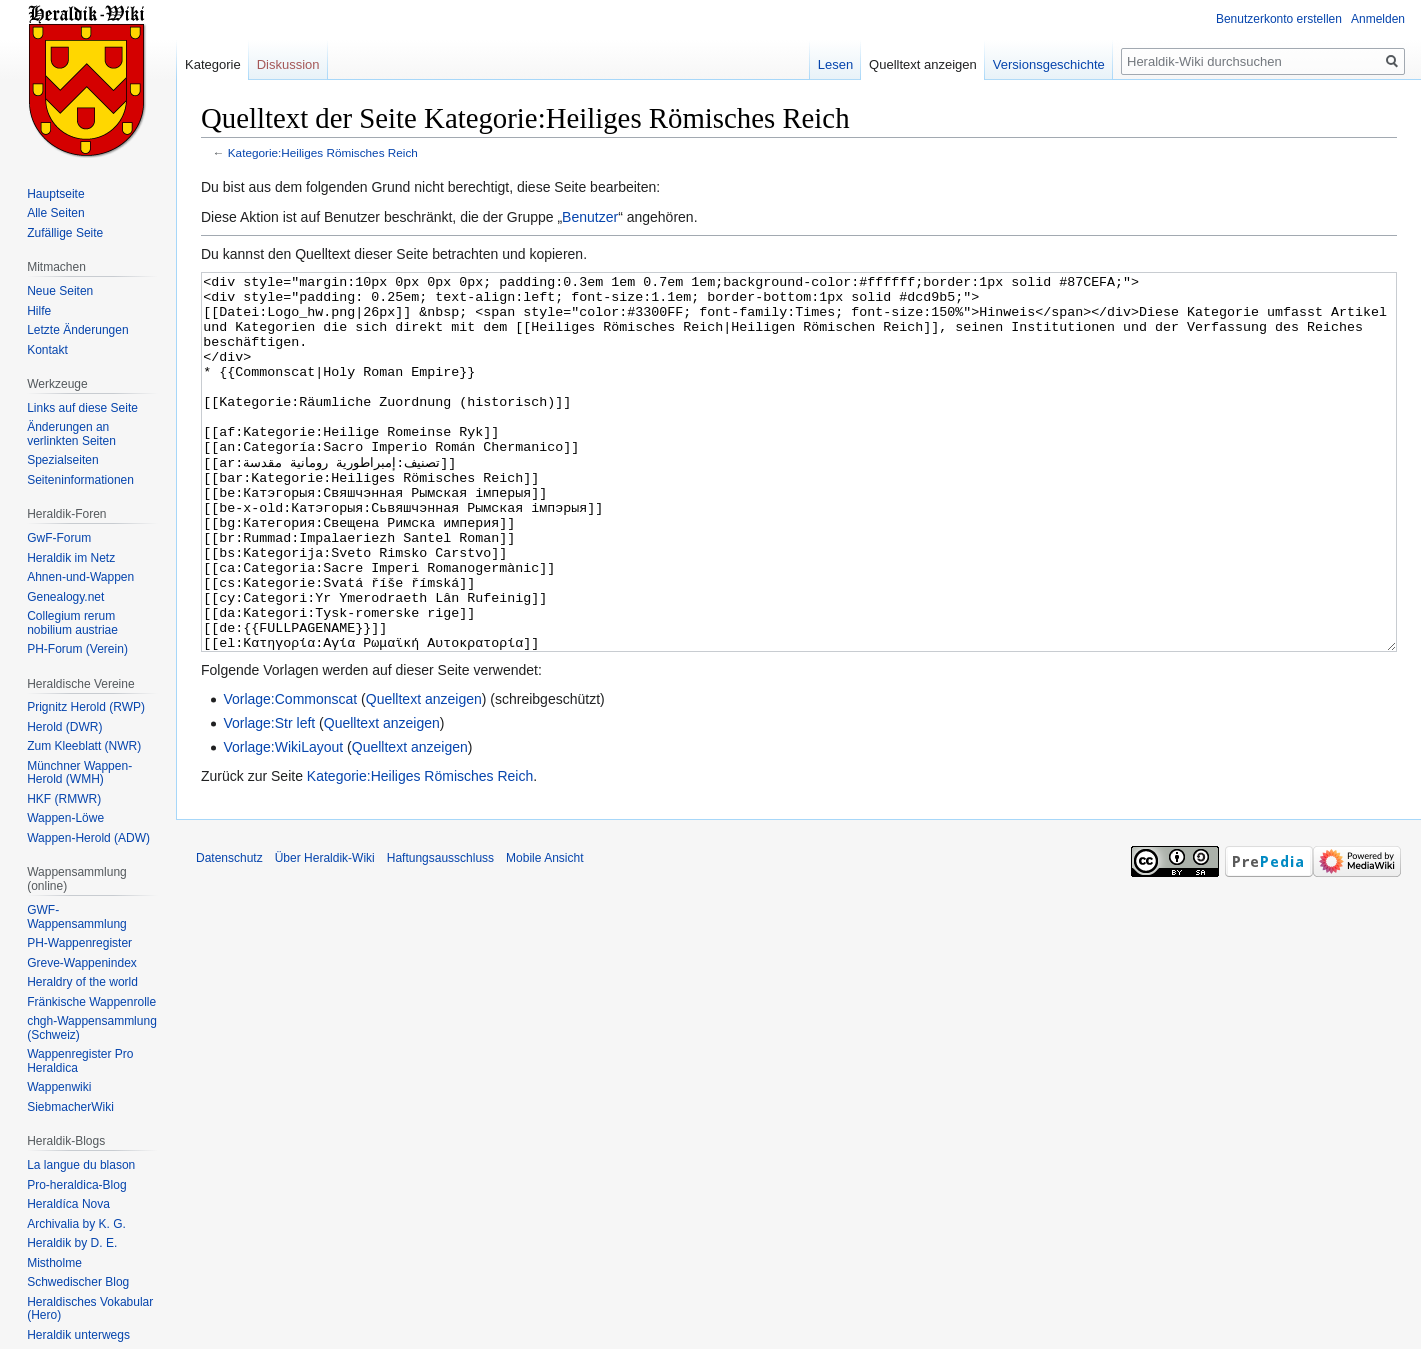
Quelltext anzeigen (424, 774)
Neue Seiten (60, 291)
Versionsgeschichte (1049, 64)
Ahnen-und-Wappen (80, 577)
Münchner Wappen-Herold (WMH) (79, 773)
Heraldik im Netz (71, 558)
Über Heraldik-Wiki (325, 933)
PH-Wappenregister (79, 943)
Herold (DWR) (64, 727)
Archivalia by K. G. (76, 1224)
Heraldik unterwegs (78, 1335)
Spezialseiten (62, 460)
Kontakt (47, 350)
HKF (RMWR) (64, 799)
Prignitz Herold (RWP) (86, 707)
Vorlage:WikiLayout (283, 822)
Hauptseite (55, 194)
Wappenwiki (59, 1087)
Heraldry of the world (82, 982)
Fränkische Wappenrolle (91, 1002)
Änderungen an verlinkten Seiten (71, 434)
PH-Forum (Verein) (77, 649)
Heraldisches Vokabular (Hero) (90, 1309)
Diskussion (288, 64)
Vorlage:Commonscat (290, 774)
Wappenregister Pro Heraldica (80, 1061)
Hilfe (39, 311)
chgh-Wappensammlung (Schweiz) (92, 1028)
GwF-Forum (59, 538)
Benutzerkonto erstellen (1279, 19)
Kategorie (213, 64)
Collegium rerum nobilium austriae (72, 623)
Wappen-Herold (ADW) (88, 838)
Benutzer (590, 217)
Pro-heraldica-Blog (76, 1185)
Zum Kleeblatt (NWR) (84, 746)
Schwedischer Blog (78, 1282)
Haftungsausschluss (440, 933)
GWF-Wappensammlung (77, 917)
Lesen (835, 64)
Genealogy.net (65, 597)
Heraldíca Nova (68, 1204)
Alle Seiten (55, 213)
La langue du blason (81, 1165)
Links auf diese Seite (82, 408)
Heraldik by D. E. (72, 1243)
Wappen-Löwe (65, 818)
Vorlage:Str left (269, 798)
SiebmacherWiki (70, 1107)
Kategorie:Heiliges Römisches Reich (323, 152)
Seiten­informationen (80, 480)
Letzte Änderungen (77, 330)
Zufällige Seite (65, 233)
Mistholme (54, 1263)
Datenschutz (229, 933)
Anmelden (1378, 19)
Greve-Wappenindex (82, 963)
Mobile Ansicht (544, 933)
